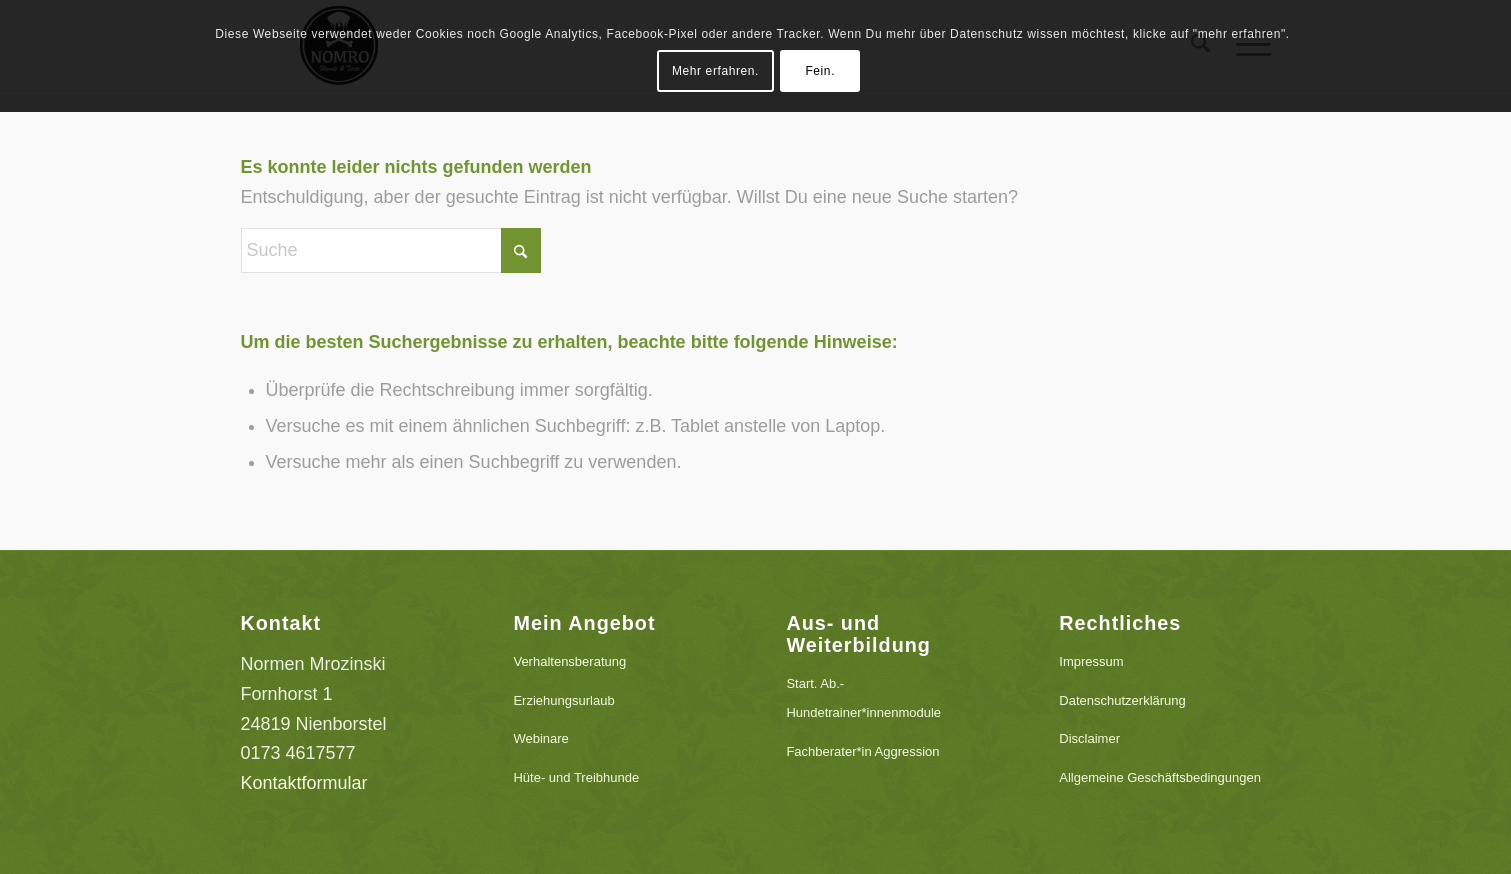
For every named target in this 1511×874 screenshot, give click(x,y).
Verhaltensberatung (569, 661)
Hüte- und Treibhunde (576, 777)
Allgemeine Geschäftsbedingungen (1160, 777)
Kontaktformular (304, 783)
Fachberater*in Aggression (862, 751)
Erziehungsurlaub (563, 700)
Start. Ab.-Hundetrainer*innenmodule (863, 698)
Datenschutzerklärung (1122, 700)
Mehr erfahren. (715, 71)
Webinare (540, 738)
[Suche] (391, 250)
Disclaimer (1089, 738)
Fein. (820, 71)
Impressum (1091, 661)
